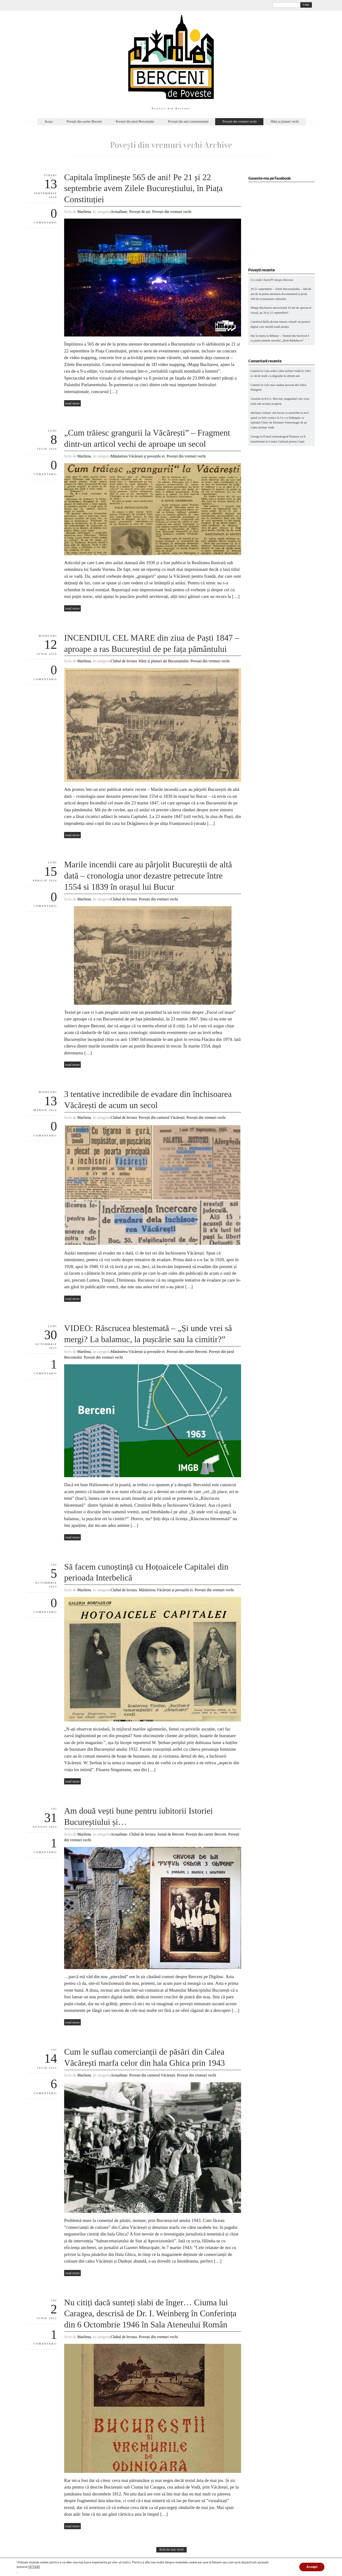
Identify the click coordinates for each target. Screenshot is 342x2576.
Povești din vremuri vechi (239, 121)
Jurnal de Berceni (170, 1834)
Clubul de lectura (124, 661)
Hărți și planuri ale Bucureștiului (164, 661)
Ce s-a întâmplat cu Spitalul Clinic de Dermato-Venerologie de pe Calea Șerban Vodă (279, 422)
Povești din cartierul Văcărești (162, 1117)
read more (72, 403)
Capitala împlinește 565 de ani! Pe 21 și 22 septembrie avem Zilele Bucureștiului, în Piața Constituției (143, 188)
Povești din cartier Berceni (84, 121)
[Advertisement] (278, 226)
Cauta (306, 4)
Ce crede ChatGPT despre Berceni (272, 280)
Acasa (48, 121)
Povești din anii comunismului (188, 121)
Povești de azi (139, 212)
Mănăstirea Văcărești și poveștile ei (138, 456)
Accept (311, 2567)
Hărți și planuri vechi (285, 121)
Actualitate (119, 212)
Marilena (84, 212)
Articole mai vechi (171, 2549)
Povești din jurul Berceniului (135, 121)
